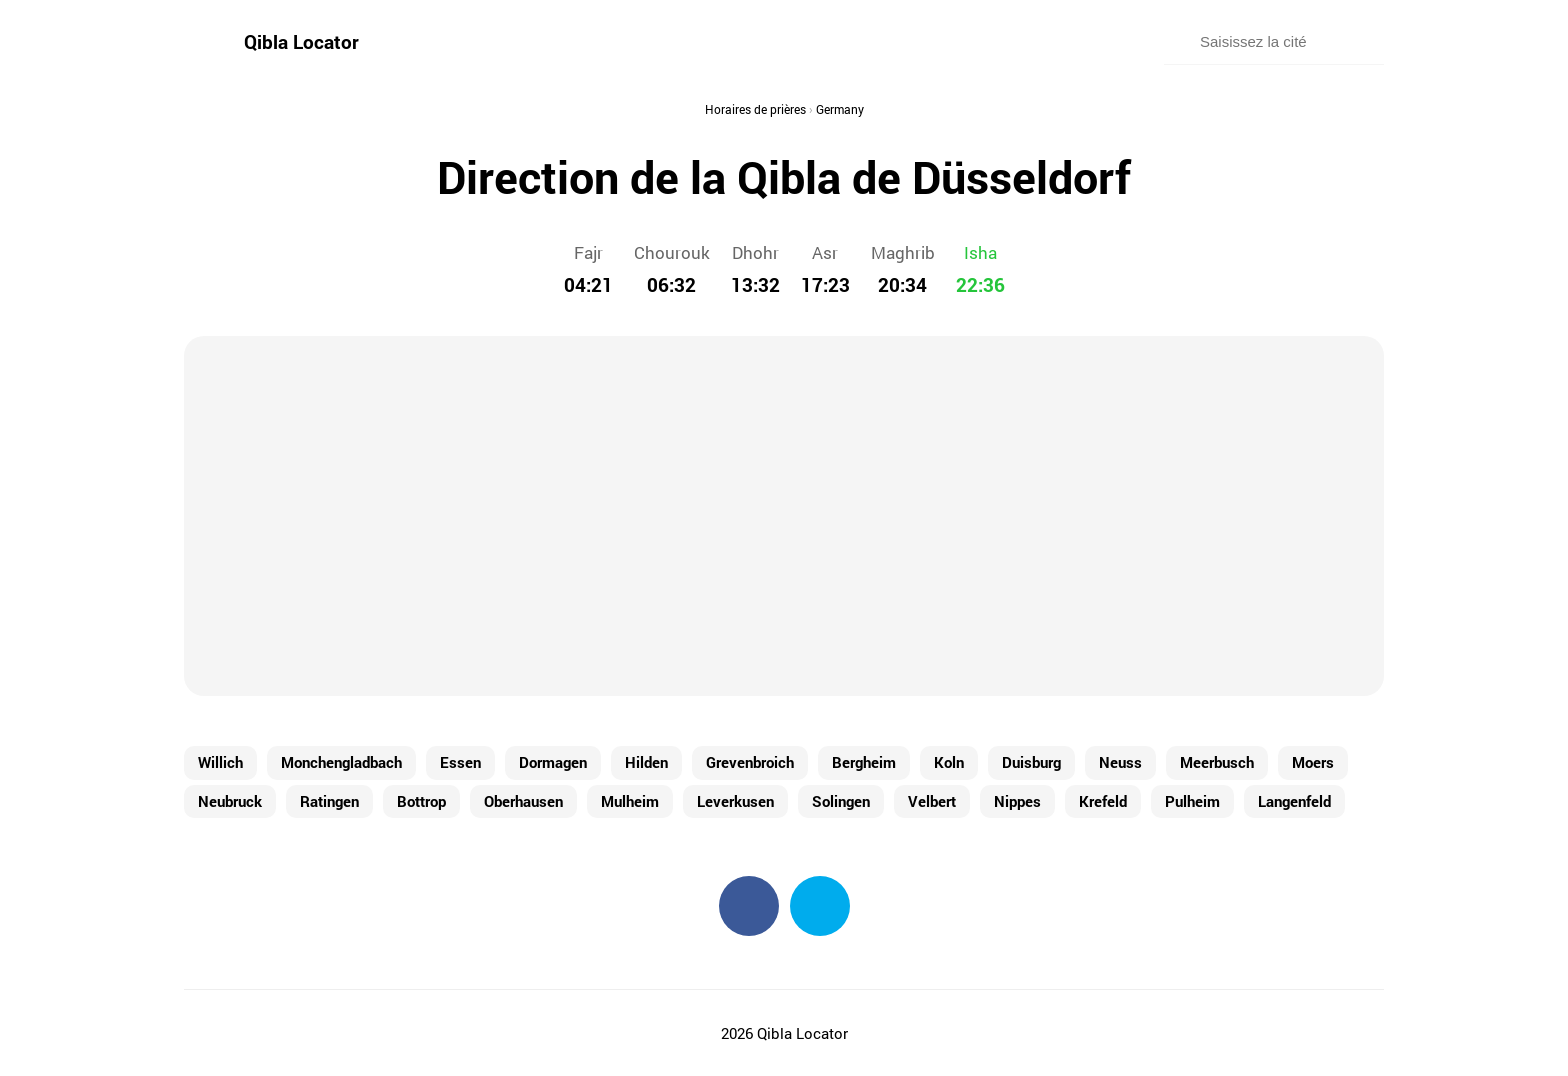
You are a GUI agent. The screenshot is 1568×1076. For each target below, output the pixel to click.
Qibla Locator (301, 41)
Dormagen (553, 762)
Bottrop (421, 801)
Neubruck (230, 801)
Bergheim (864, 762)
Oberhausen (523, 801)
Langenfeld (1294, 801)
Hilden (646, 762)
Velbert (932, 801)
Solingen (841, 801)
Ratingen (329, 801)
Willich (220, 762)
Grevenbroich (750, 762)
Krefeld (1103, 801)
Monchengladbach (341, 762)
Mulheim (630, 801)
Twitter (820, 906)
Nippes (1017, 801)
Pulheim (1192, 801)
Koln (949, 762)
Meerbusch (1217, 762)
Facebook (749, 906)
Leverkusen (735, 801)
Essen (460, 762)
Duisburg (1031, 762)
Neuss (1120, 762)
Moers (1313, 762)
